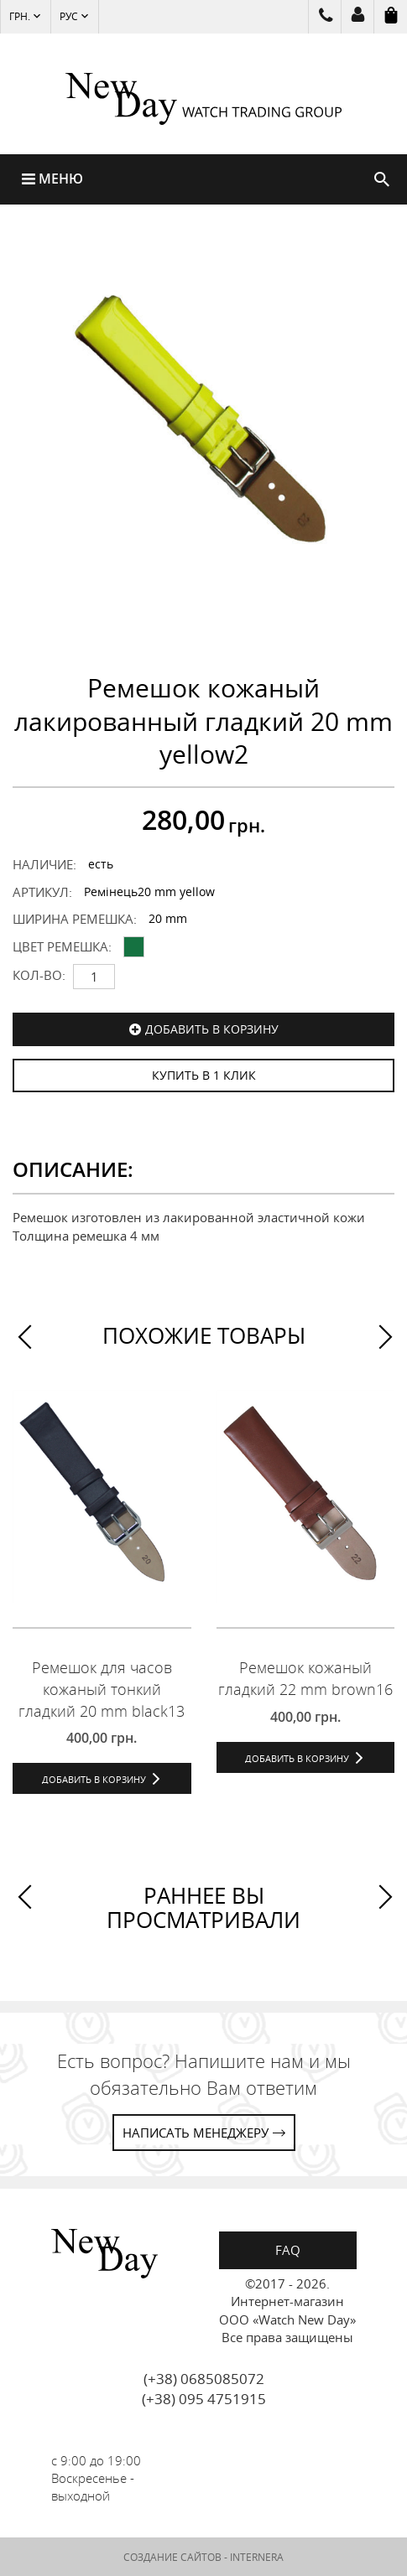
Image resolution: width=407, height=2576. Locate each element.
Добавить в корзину (212, 1029)
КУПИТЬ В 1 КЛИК (204, 1075)
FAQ (287, 2250)
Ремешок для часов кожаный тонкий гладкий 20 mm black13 (101, 1688)
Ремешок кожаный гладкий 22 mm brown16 (305, 1678)
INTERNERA (257, 2557)
